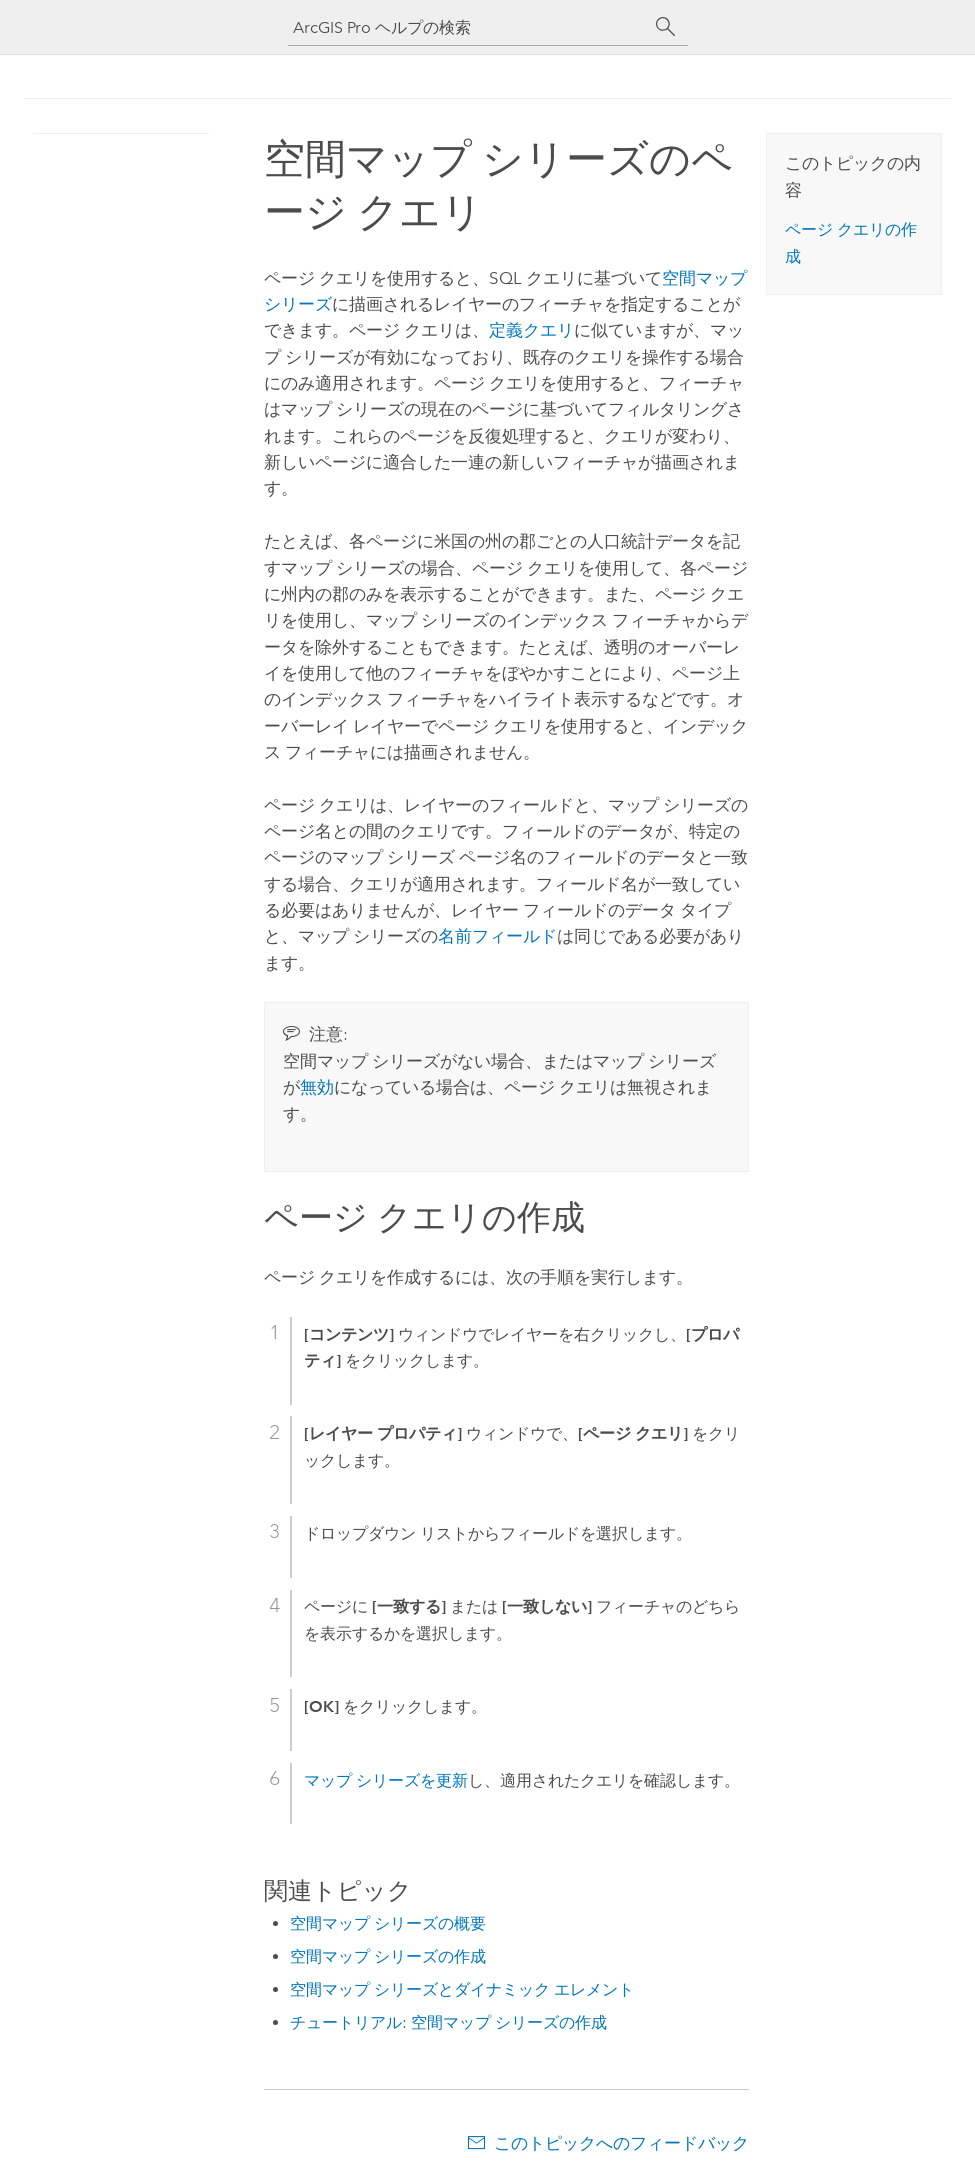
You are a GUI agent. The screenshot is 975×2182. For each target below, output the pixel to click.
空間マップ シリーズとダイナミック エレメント (462, 1989)
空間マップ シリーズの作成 (388, 1956)
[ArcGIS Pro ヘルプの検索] (468, 27)
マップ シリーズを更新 (386, 1780)
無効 (317, 1087)
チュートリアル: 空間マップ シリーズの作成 (448, 2022)
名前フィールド (497, 936)
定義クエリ (531, 330)
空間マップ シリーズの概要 (388, 1923)
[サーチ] (666, 27)
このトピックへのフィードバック (621, 2143)
